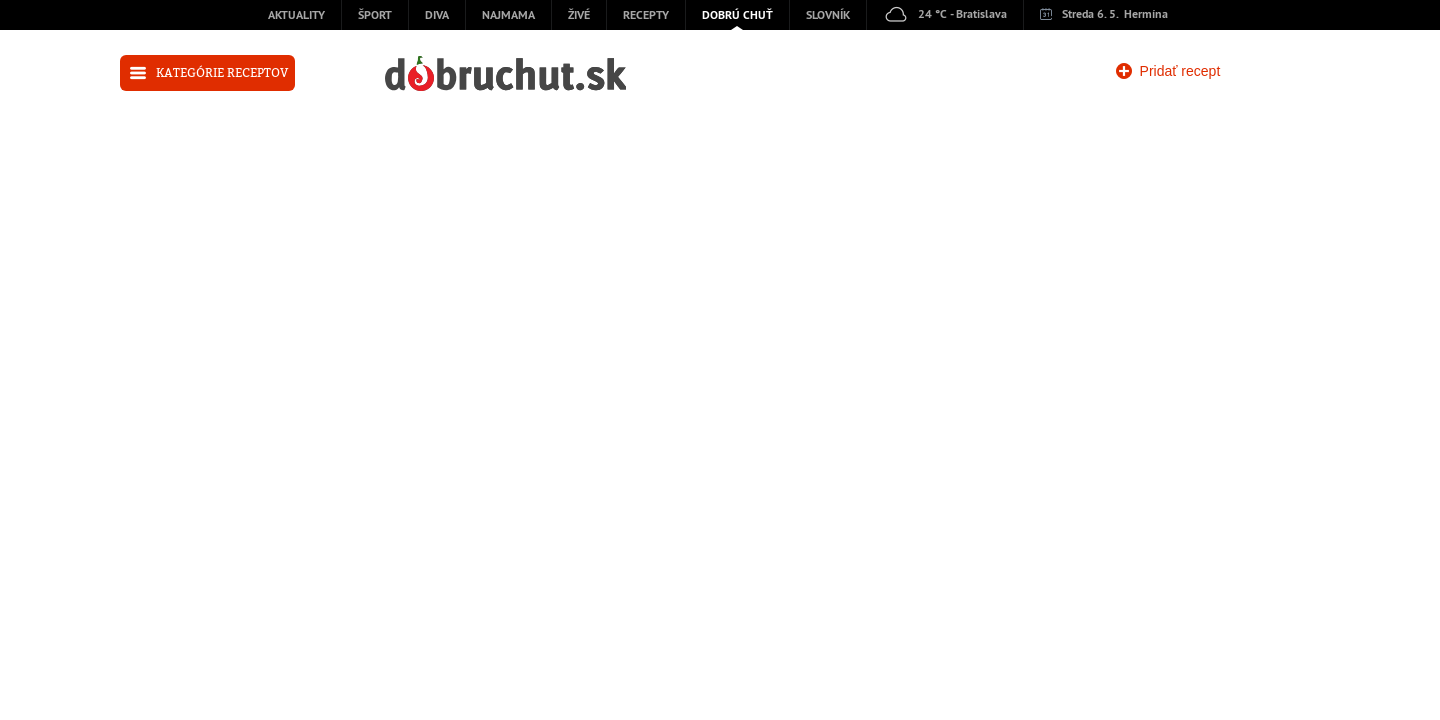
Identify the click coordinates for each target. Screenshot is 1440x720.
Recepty (646, 16)
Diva (437, 16)
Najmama (508, 16)
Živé (579, 16)
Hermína (1146, 15)
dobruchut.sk (506, 73)
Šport (375, 16)
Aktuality (296, 16)
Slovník (828, 16)
